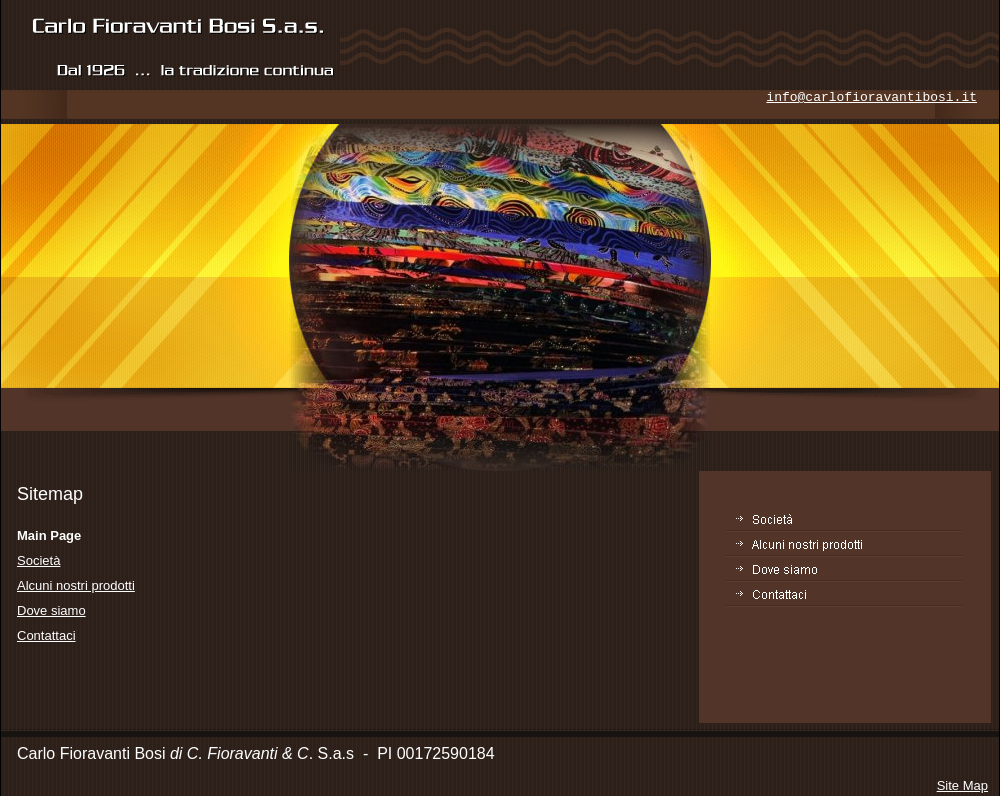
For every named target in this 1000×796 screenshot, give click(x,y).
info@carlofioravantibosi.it (871, 97)
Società (38, 560)
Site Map (962, 785)
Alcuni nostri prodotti (76, 585)
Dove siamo (51, 610)
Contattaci (46, 635)
